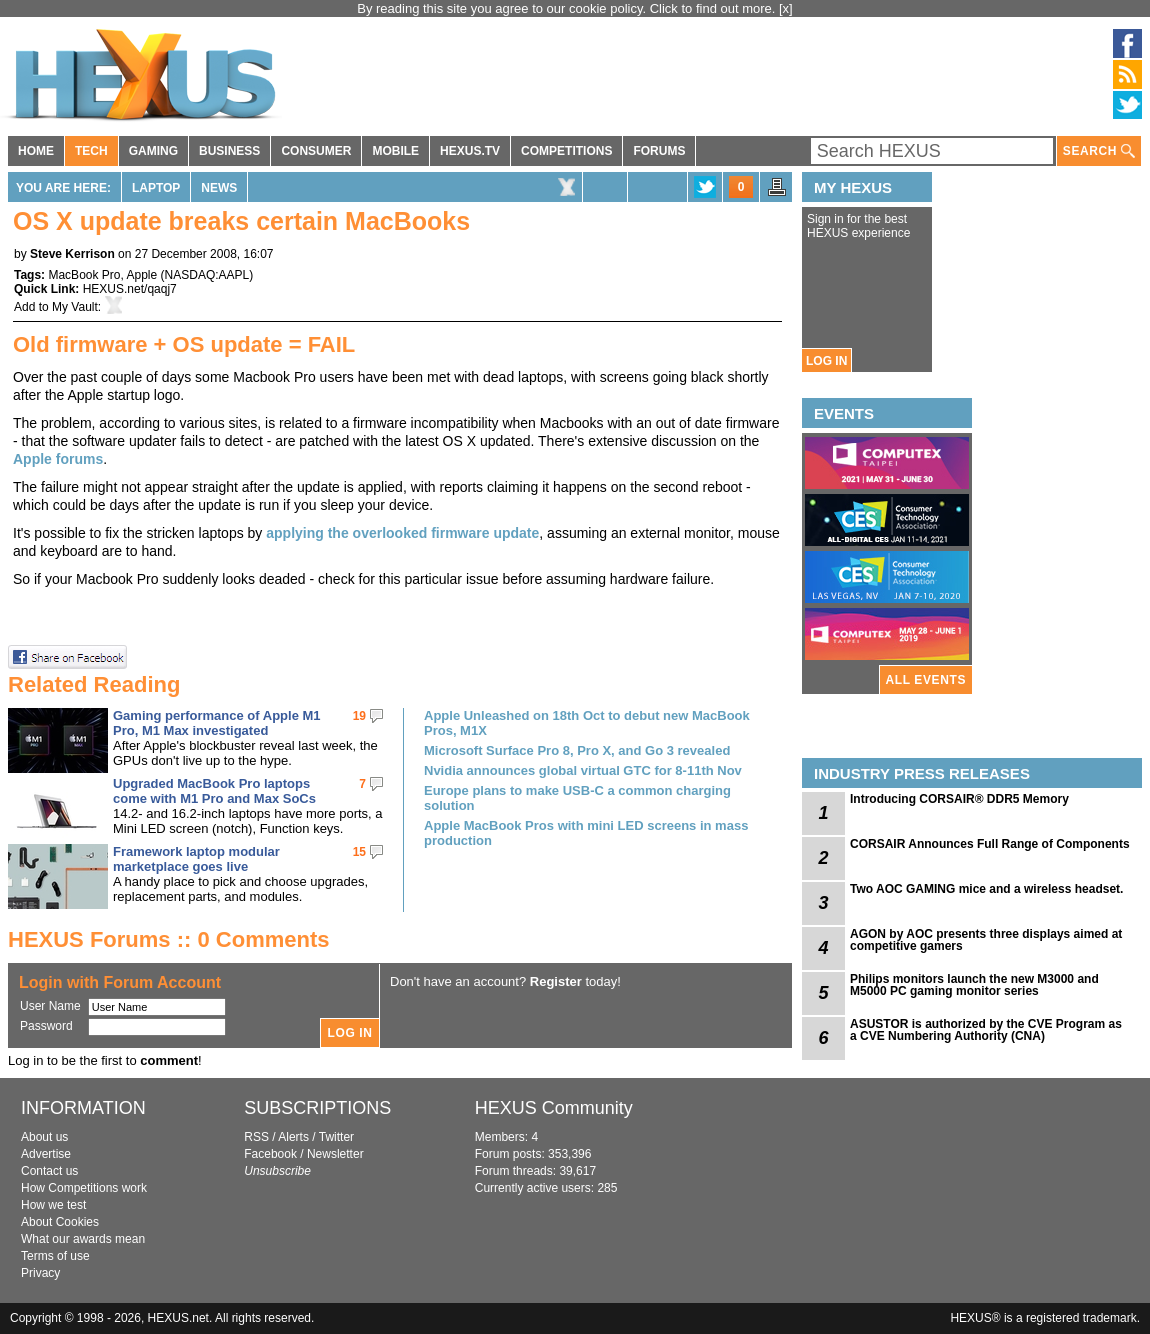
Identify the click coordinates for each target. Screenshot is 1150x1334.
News (219, 188)
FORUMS (659, 151)
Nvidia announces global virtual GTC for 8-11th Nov (583, 770)
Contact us (49, 1171)
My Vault (75, 307)
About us (44, 1137)
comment (169, 1060)
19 (359, 716)
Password (46, 1026)
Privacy (40, 1273)
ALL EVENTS (926, 680)
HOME (36, 151)
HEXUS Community (554, 1108)
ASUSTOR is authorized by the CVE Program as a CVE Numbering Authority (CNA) (986, 1030)
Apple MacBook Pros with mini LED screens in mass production (586, 833)
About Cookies (60, 1222)
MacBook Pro (84, 275)
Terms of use (55, 1256)
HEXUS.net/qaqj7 (130, 289)
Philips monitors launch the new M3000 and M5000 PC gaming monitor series (974, 985)
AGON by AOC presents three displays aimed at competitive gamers (986, 940)
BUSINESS (229, 151)
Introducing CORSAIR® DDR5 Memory (959, 799)
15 (359, 852)
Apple (142, 275)
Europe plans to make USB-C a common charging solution (577, 798)
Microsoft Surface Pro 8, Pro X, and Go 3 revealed (577, 750)
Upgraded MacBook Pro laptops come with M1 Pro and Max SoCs (214, 791)
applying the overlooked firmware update (402, 533)
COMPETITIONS (566, 151)
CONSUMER (316, 151)
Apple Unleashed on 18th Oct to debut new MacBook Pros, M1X (587, 723)
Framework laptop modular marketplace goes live (196, 859)
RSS (256, 1137)
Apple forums (58, 459)
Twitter (336, 1137)
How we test (53, 1205)
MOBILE (395, 151)
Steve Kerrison (72, 254)
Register (556, 981)
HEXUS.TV (470, 151)
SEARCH (1099, 151)
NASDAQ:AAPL (207, 275)
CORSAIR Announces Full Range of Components (990, 844)
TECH (91, 151)
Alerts (293, 1137)
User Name (50, 1006)
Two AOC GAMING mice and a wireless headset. (986, 889)
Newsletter (335, 1154)
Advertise (46, 1154)
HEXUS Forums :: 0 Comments (169, 939)
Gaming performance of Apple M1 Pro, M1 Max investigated (217, 723)
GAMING (153, 151)
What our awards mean (83, 1239)
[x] (786, 8)
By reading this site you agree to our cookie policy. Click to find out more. (568, 8)
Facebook (270, 1154)
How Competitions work (84, 1188)
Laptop (156, 188)
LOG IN (826, 361)
